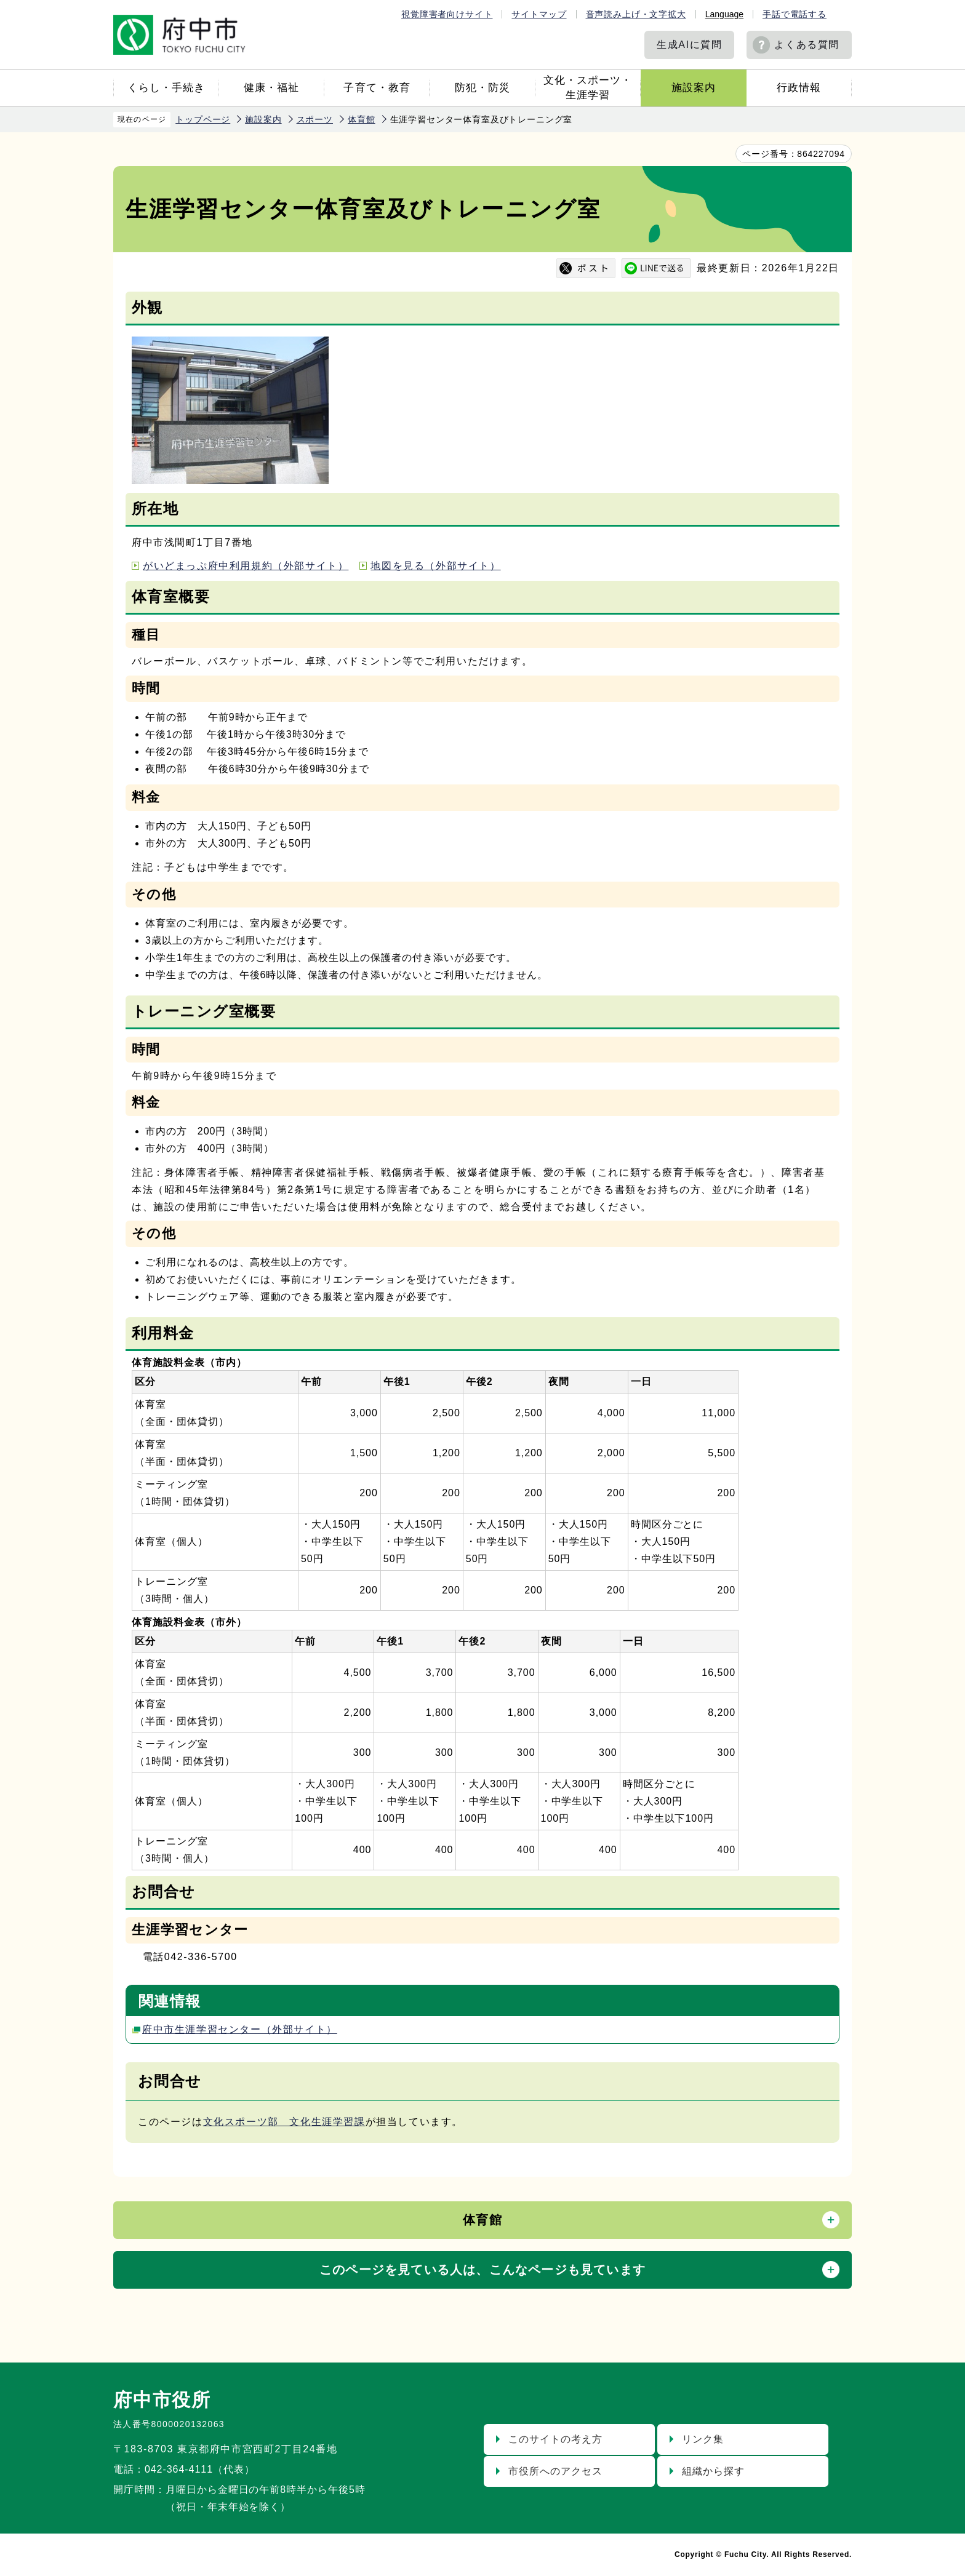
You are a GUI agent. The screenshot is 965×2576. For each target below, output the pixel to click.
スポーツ (315, 119)
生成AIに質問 (689, 44)
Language (724, 14)
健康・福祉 (271, 88)
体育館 (361, 119)
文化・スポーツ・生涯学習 (587, 87)
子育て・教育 (376, 88)
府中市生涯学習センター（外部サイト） (239, 2029)
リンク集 (703, 2439)
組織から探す (713, 2471)
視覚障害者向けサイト (446, 14)
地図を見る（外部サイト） (435, 565)
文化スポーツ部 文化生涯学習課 (284, 2121)
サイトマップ (538, 14)
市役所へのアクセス (555, 2471)
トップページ (202, 119)
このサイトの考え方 (555, 2439)
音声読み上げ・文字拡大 (636, 14)
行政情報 (799, 88)
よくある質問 (806, 44)
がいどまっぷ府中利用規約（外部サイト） (245, 565)
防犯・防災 (482, 88)
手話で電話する (795, 14)
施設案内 (693, 88)
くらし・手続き (166, 88)
